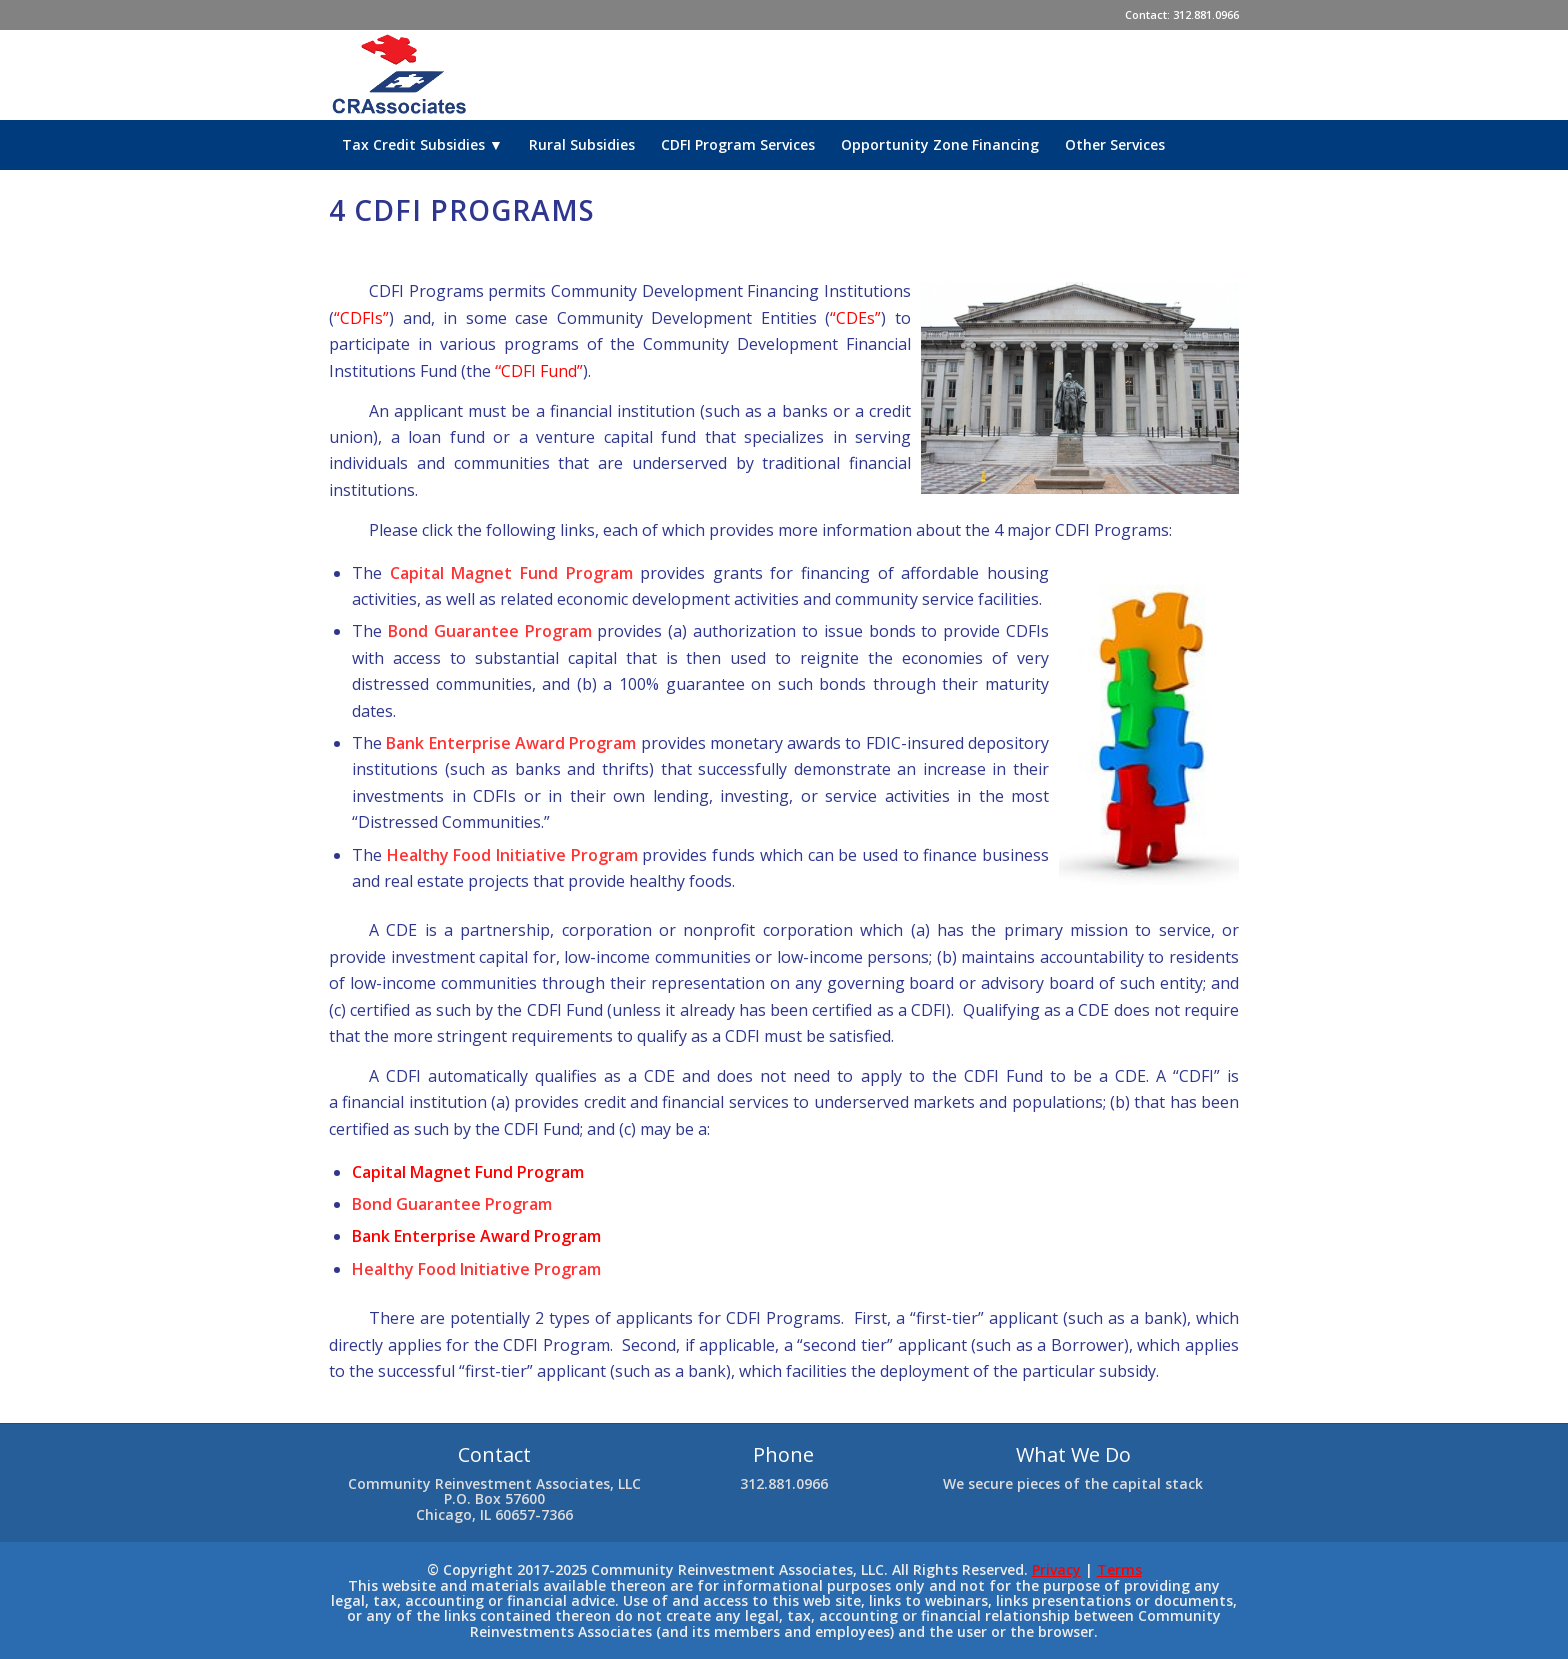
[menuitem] (422, 145)
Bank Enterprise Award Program (476, 1236)
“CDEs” (855, 318)
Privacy (1056, 1569)
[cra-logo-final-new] (400, 75)
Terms (1119, 1569)
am (572, 1172)
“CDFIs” (361, 318)
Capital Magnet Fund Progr (456, 1172)
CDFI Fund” (542, 371)
